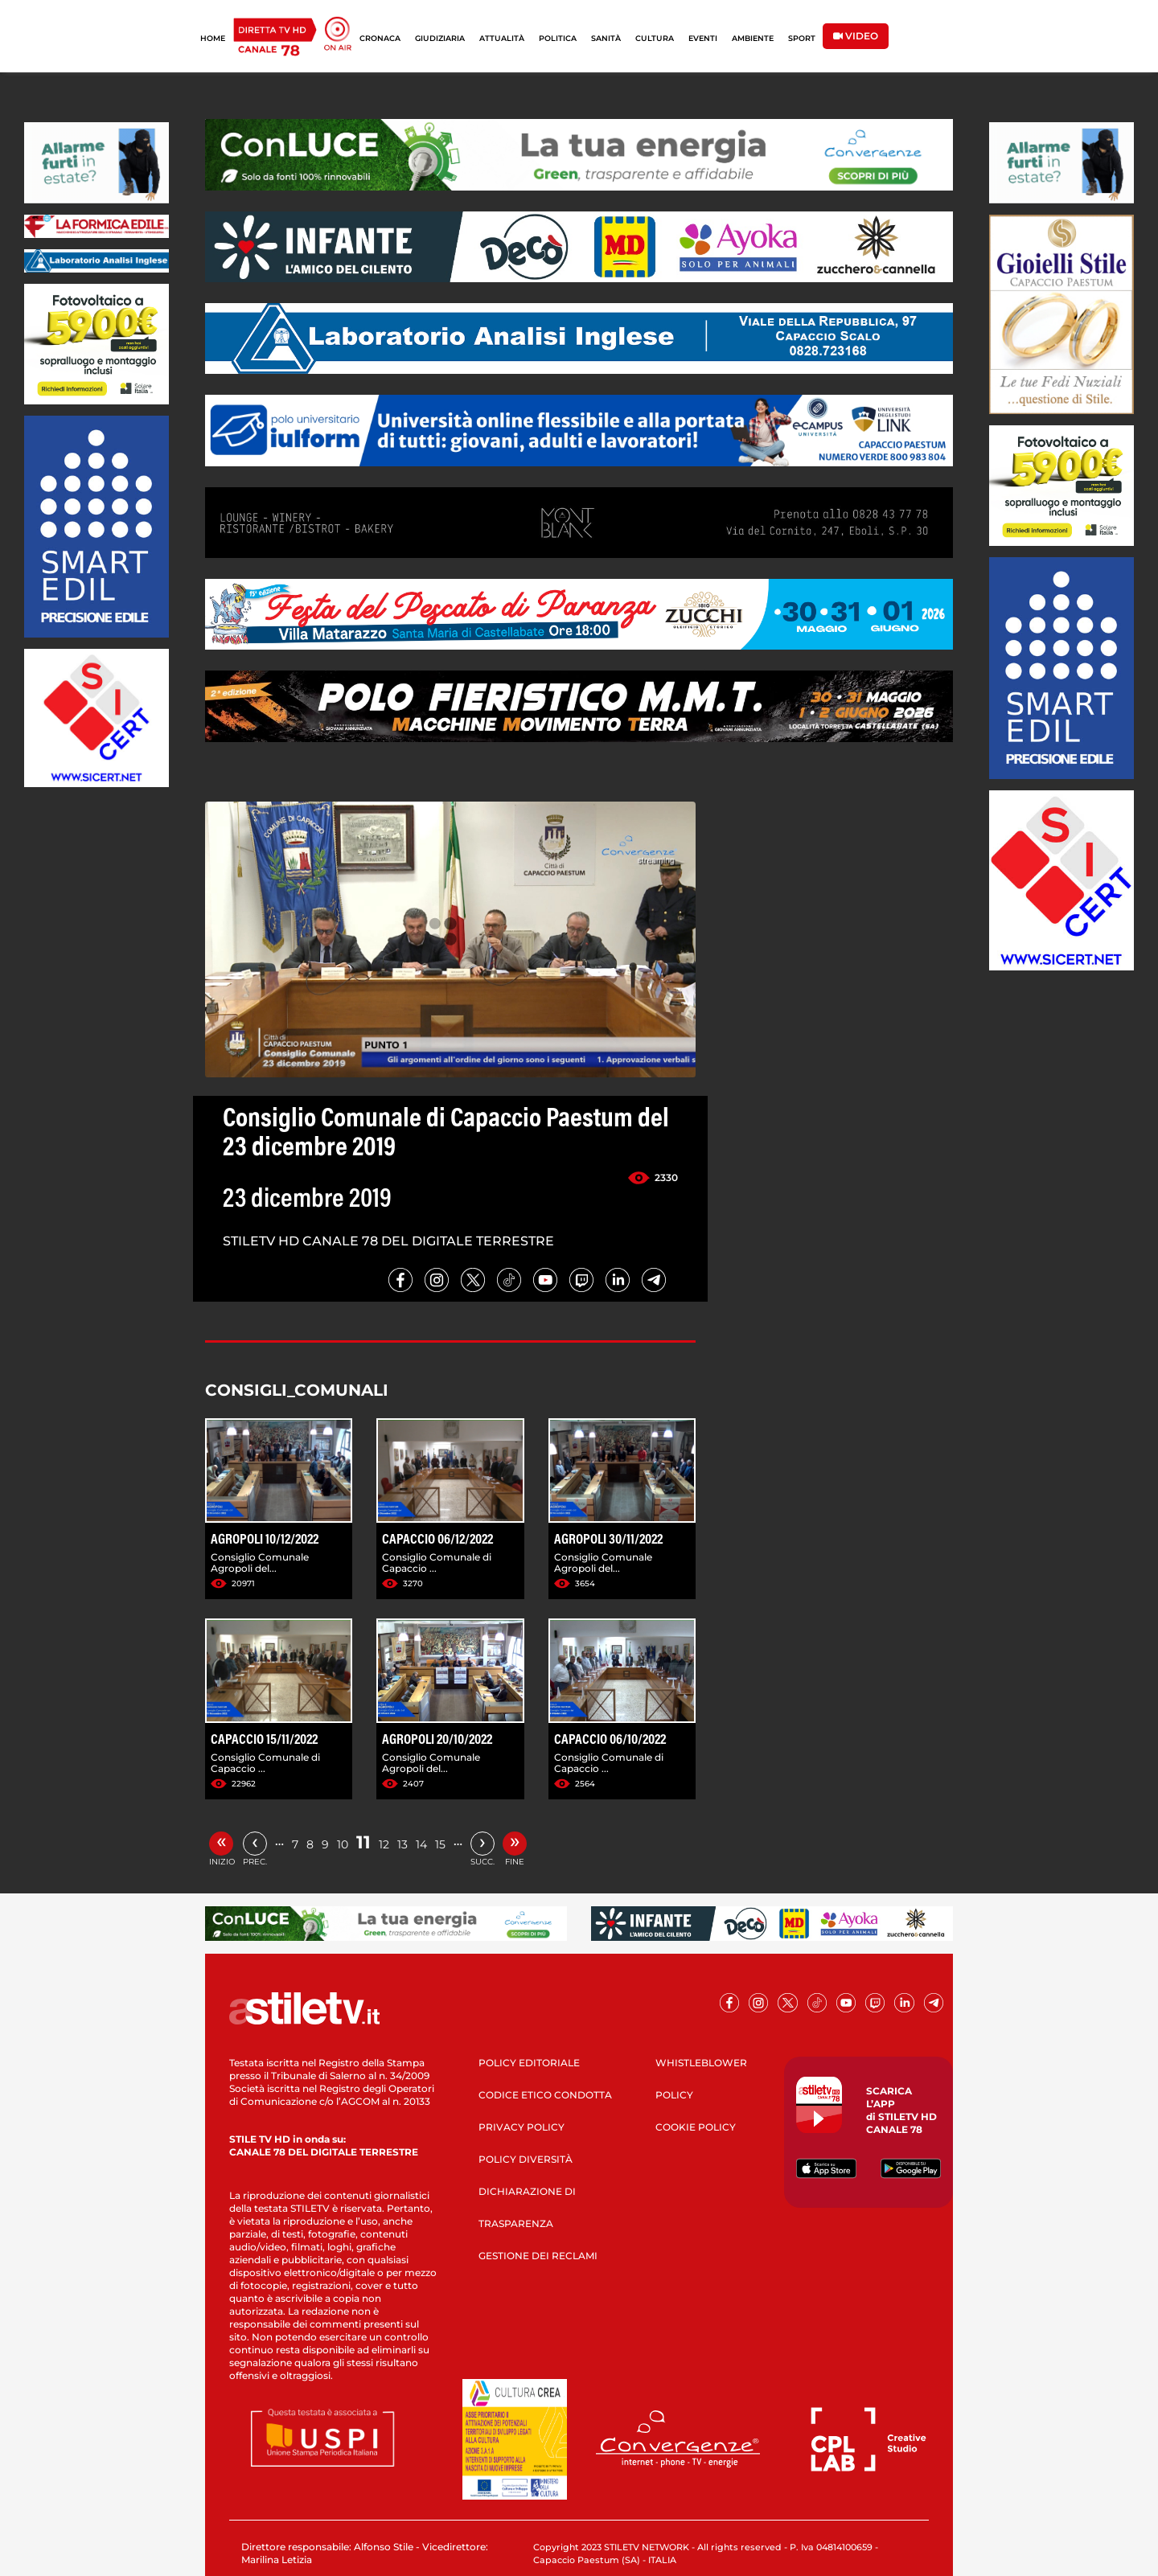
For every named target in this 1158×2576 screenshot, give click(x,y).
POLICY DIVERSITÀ (525, 2159)
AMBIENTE (753, 38)
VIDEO (855, 36)
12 (384, 1844)
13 (402, 1844)
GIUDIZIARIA (440, 38)
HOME (212, 38)
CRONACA (379, 38)
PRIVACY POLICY (521, 2127)
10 (342, 1844)
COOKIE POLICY (695, 2127)
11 (363, 1842)
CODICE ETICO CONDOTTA (545, 2095)
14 (421, 1844)
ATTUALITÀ (501, 38)
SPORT (801, 38)
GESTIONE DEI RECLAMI (537, 2256)
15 (440, 1844)
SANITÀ (606, 38)
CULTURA (654, 38)
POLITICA (558, 38)
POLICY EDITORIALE (529, 2063)
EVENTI (702, 38)
